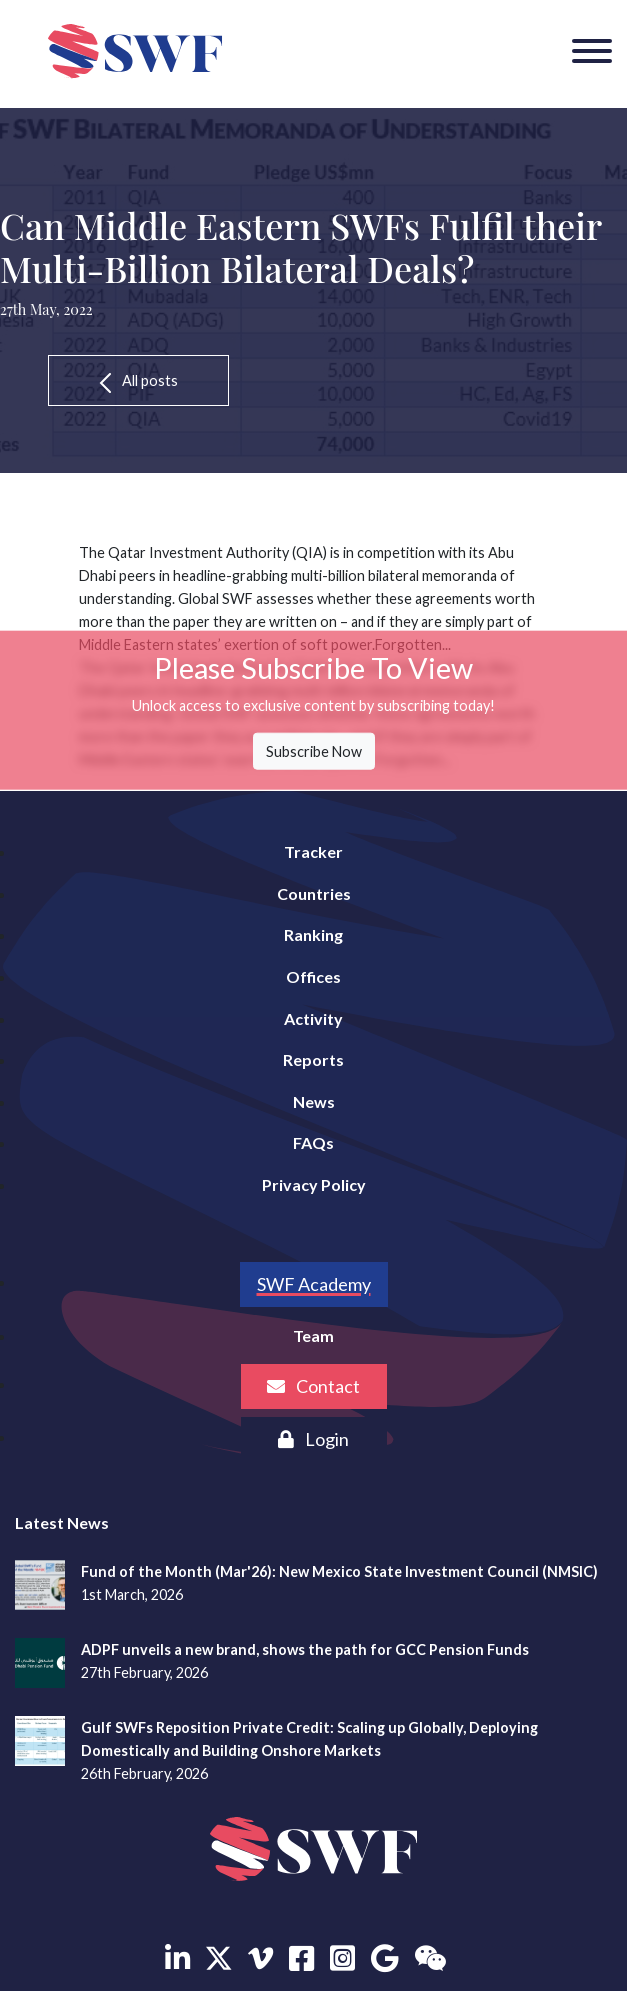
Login (313, 1439)
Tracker (313, 851)
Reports (313, 1059)
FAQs (313, 1142)
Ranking (313, 934)
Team (313, 1335)
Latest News (62, 1522)
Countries (314, 893)
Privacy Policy (314, 1184)
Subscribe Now (314, 750)
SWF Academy (314, 1284)
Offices (313, 976)
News (314, 1101)
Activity (313, 1018)
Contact (313, 1386)
